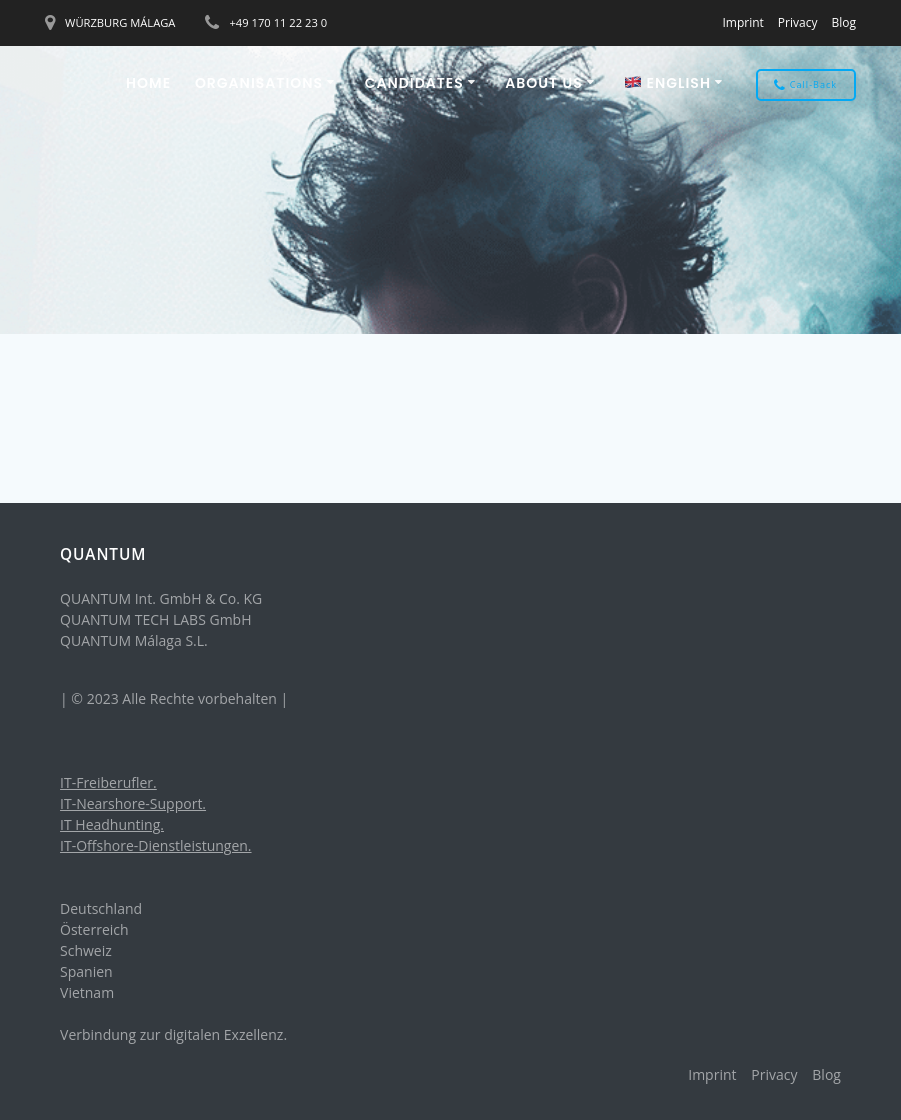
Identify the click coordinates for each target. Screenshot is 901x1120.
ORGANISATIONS (259, 83)
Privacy (798, 22)
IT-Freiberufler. (108, 782)
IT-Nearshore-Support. (133, 803)
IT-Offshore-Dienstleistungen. (156, 845)
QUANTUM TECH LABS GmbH (155, 619)
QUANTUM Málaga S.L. (134, 640)
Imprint (742, 22)
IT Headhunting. (112, 824)
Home (148, 83)
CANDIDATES (414, 83)
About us (543, 83)
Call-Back (805, 85)
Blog (843, 22)
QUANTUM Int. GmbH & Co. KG (161, 598)
